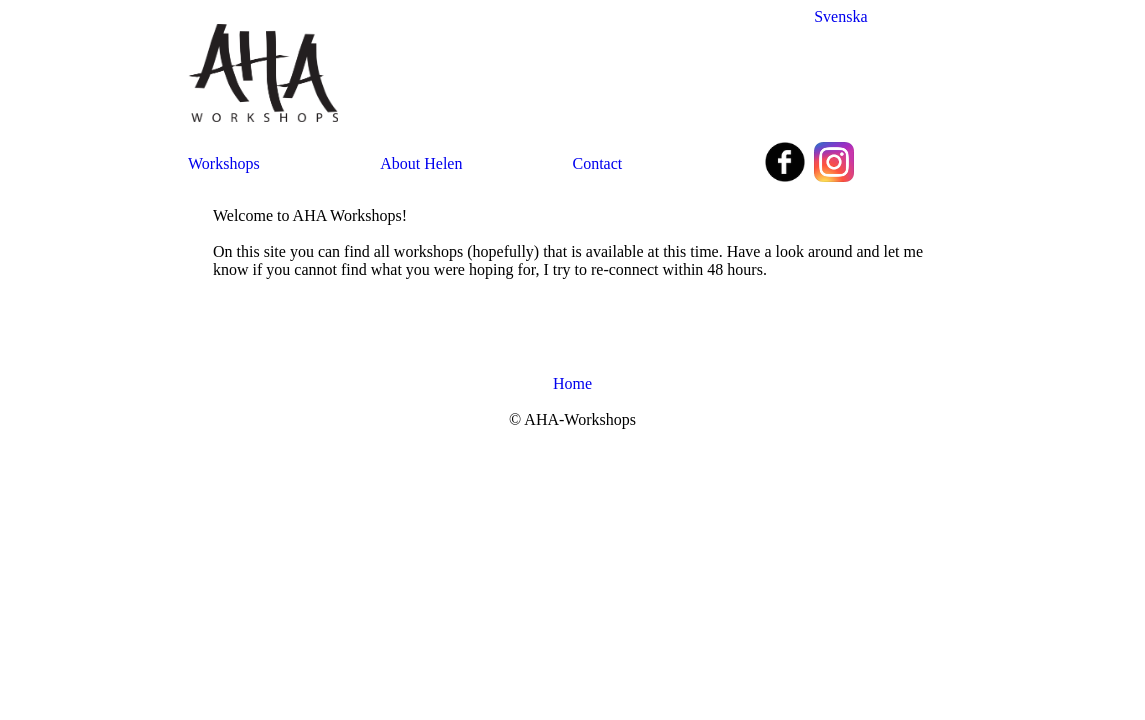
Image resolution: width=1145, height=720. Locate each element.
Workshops (224, 163)
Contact (598, 163)
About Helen (421, 163)
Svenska (840, 16)
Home (572, 383)
